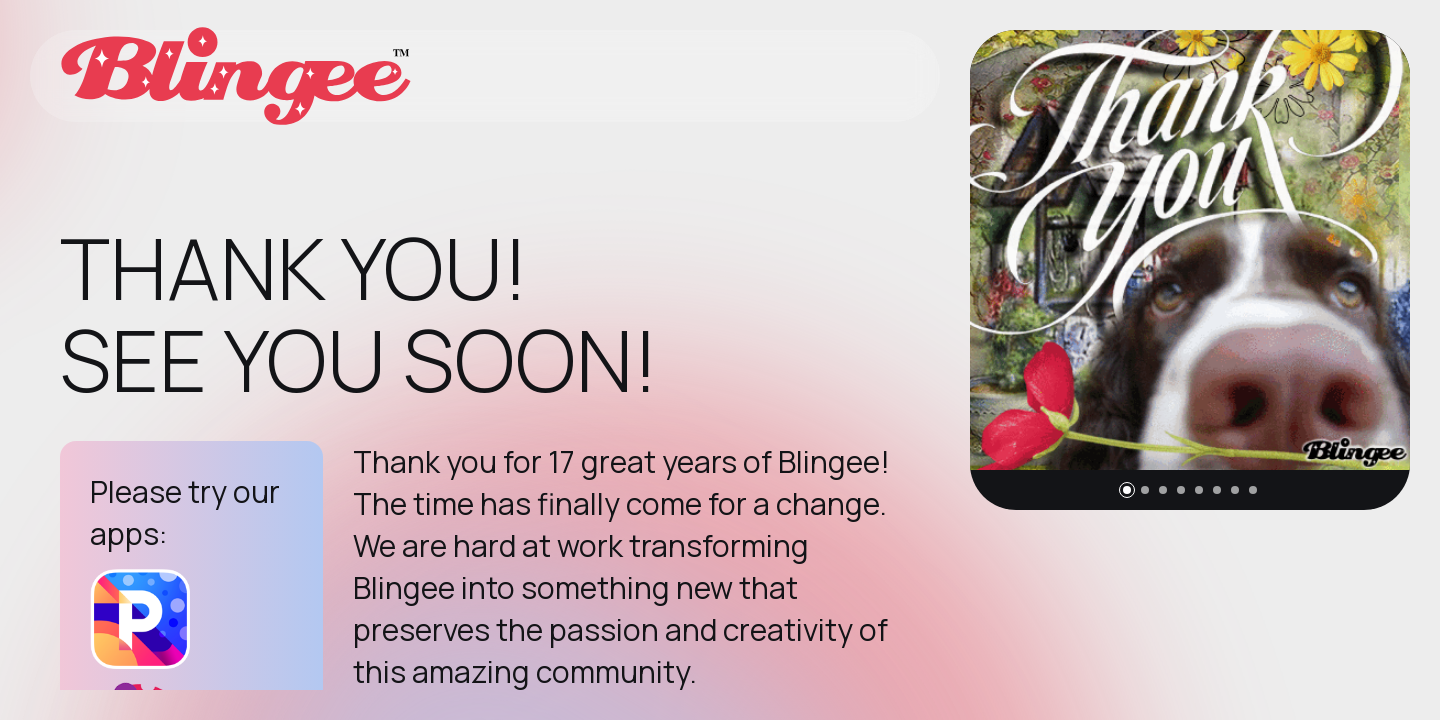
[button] (1127, 490)
